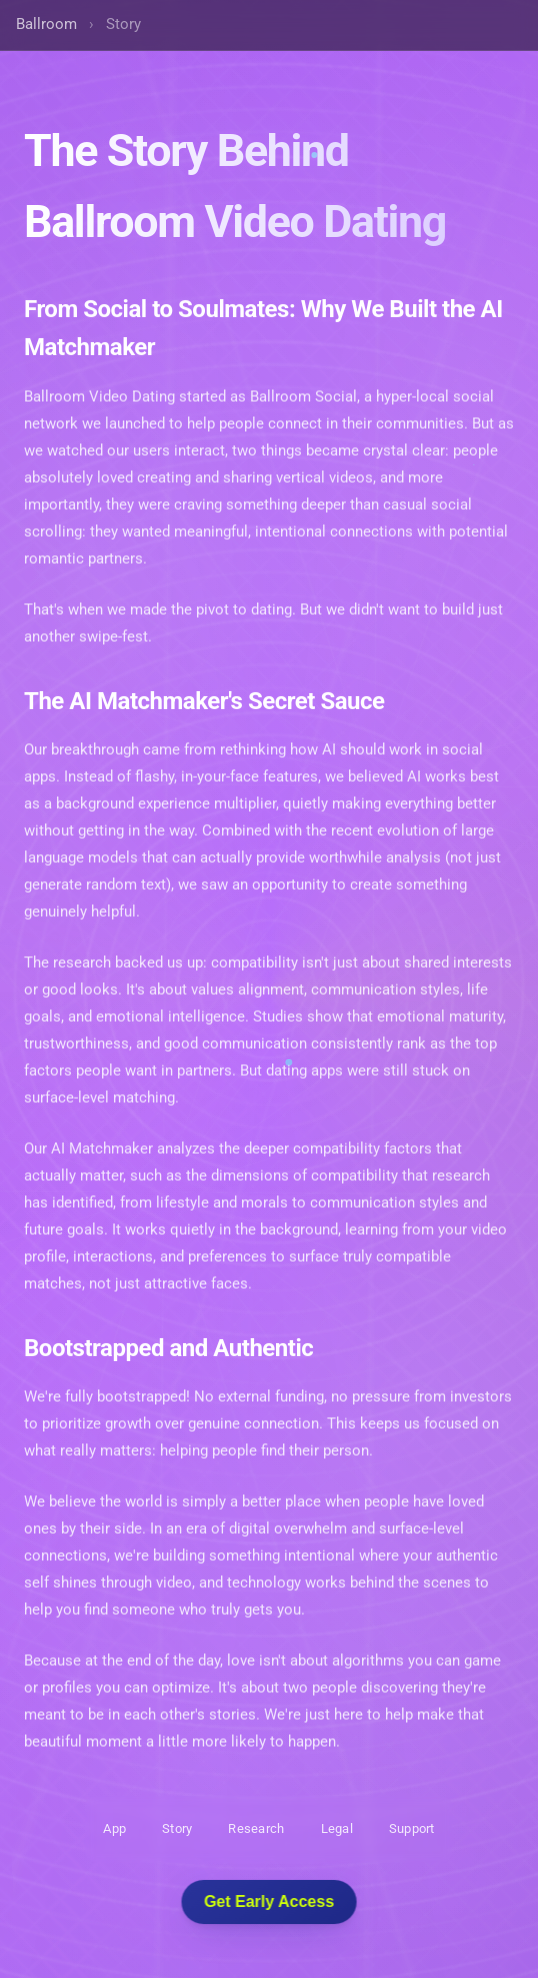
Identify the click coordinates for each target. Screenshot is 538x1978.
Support (412, 1828)
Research (256, 1828)
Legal (337, 1828)
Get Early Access (269, 1901)
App (114, 1828)
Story (177, 1828)
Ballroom (46, 24)
